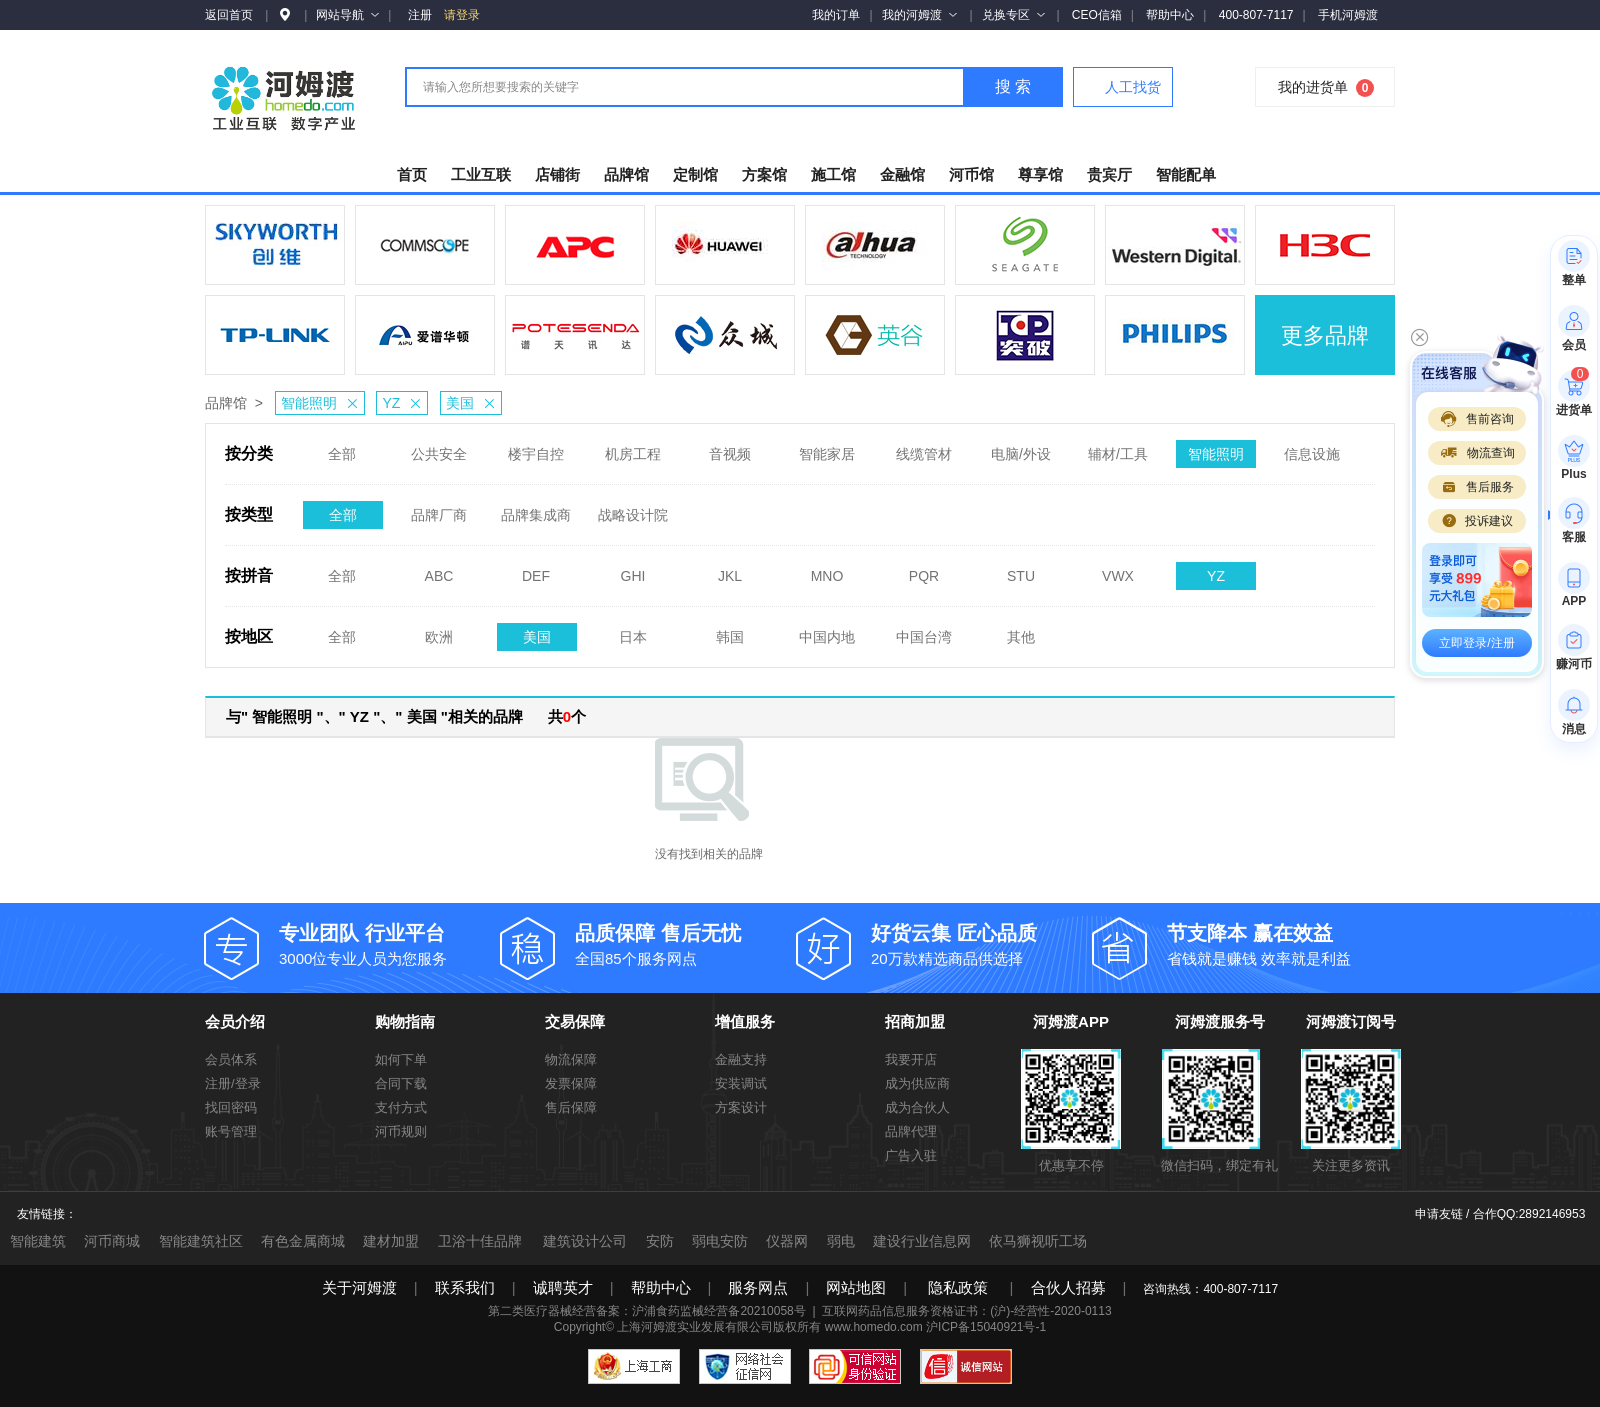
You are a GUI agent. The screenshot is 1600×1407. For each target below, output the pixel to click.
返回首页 (229, 15)
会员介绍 (235, 1021)
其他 (1021, 631)
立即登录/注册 (1476, 643)
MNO (827, 570)
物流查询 (1477, 453)
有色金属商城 (303, 1241)
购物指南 (405, 1021)
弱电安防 (720, 1241)
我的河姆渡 (919, 15)
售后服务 (1477, 487)
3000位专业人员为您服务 (390, 943)
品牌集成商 (536, 509)
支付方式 (401, 1107)
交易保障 (575, 1021)
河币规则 (401, 1131)
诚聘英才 (563, 1287)
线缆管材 (924, 448)
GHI (633, 570)
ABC (439, 570)
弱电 (841, 1241)
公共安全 (439, 448)
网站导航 (347, 15)
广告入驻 (911, 1155)
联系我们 (465, 1287)
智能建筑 (38, 1241)
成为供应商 (917, 1083)
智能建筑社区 (201, 1241)
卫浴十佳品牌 (480, 1241)
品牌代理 (911, 1131)
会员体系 (231, 1059)
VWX (1118, 570)
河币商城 (112, 1241)
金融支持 (741, 1059)
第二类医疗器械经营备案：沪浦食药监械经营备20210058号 (646, 1311)
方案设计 (741, 1107)
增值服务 (745, 1021)
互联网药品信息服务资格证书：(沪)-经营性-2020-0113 (966, 1311)
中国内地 (827, 631)
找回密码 (231, 1107)
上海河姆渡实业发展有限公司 (695, 1327)
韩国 (730, 631)
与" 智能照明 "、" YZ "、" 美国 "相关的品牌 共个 (406, 717)
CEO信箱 (1097, 15)
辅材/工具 (1118, 448)
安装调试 (741, 1083)
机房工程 (633, 448)
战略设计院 (633, 509)
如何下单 (401, 1059)
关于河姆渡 (359, 1287)
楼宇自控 (536, 448)
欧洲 (439, 631)
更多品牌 (1325, 335)
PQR (924, 570)
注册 (420, 15)
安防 (660, 1241)
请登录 (462, 15)
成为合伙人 (917, 1107)
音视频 (730, 448)
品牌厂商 (439, 509)
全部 (342, 448)
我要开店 (911, 1059)
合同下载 (401, 1083)
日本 (633, 631)
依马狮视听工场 (1038, 1241)
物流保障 (571, 1059)
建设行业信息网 (922, 1241)
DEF (536, 570)
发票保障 (571, 1083)
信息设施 (1312, 448)
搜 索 (1013, 86)
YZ (404, 403)
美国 (473, 403)
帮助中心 (1170, 15)
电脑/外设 (1021, 448)
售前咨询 (1477, 419)
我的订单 (836, 15)
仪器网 (787, 1241)
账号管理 (231, 1131)
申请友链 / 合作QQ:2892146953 (1500, 1214)
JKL (730, 570)
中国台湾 (924, 631)
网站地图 (856, 1287)
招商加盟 (915, 1021)
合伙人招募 (1068, 1287)
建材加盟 (391, 1241)
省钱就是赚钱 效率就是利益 (1278, 943)
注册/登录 (233, 1083)
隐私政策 (958, 1287)
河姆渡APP (1071, 1021)
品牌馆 (226, 403)
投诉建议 (1477, 521)
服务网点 (758, 1287)
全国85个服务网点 (686, 943)
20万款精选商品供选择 (982, 943)
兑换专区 (1013, 15)
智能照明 (322, 403)
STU (1021, 570)
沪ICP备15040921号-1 (986, 1327)
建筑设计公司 (585, 1241)
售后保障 (571, 1107)
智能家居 (827, 448)
